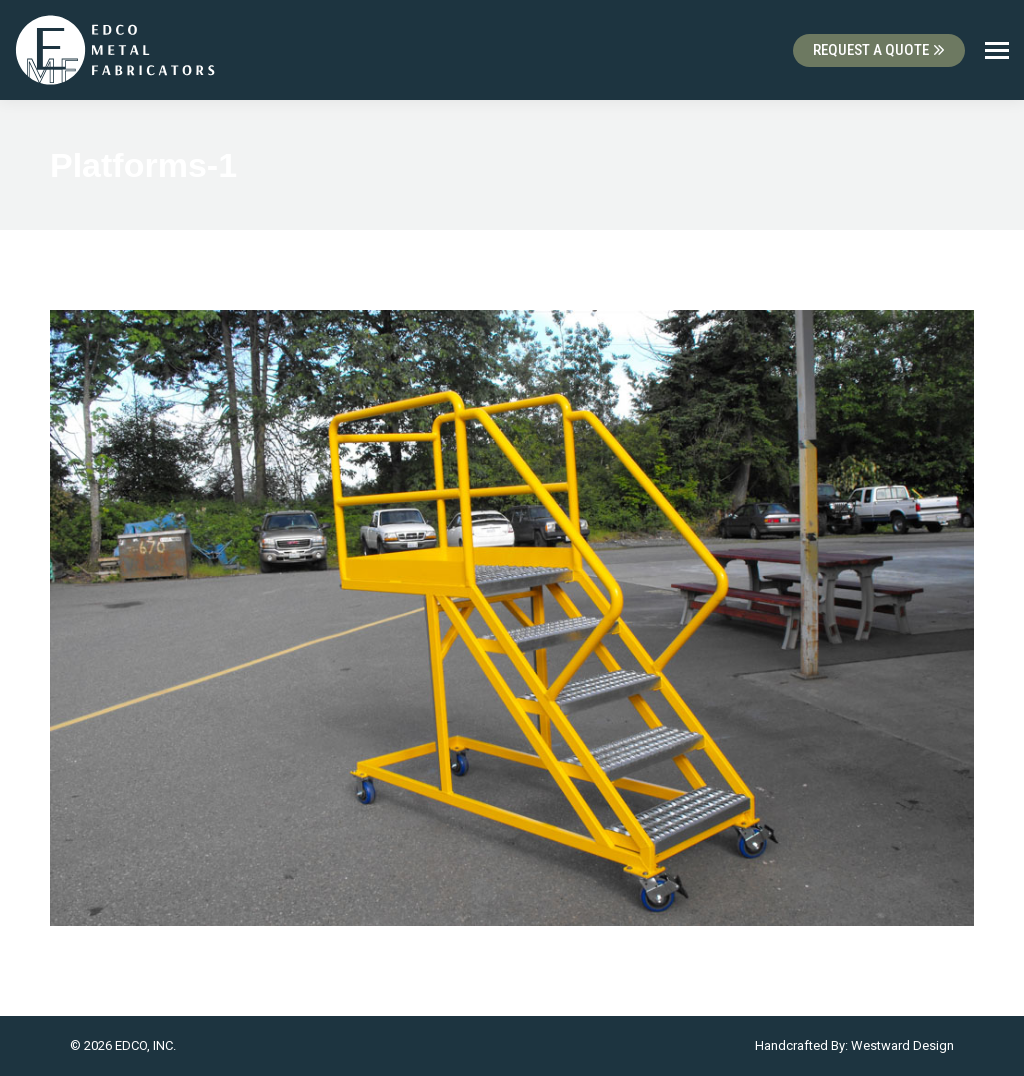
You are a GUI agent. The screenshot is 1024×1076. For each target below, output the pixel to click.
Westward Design (902, 1045)
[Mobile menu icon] (997, 50)
